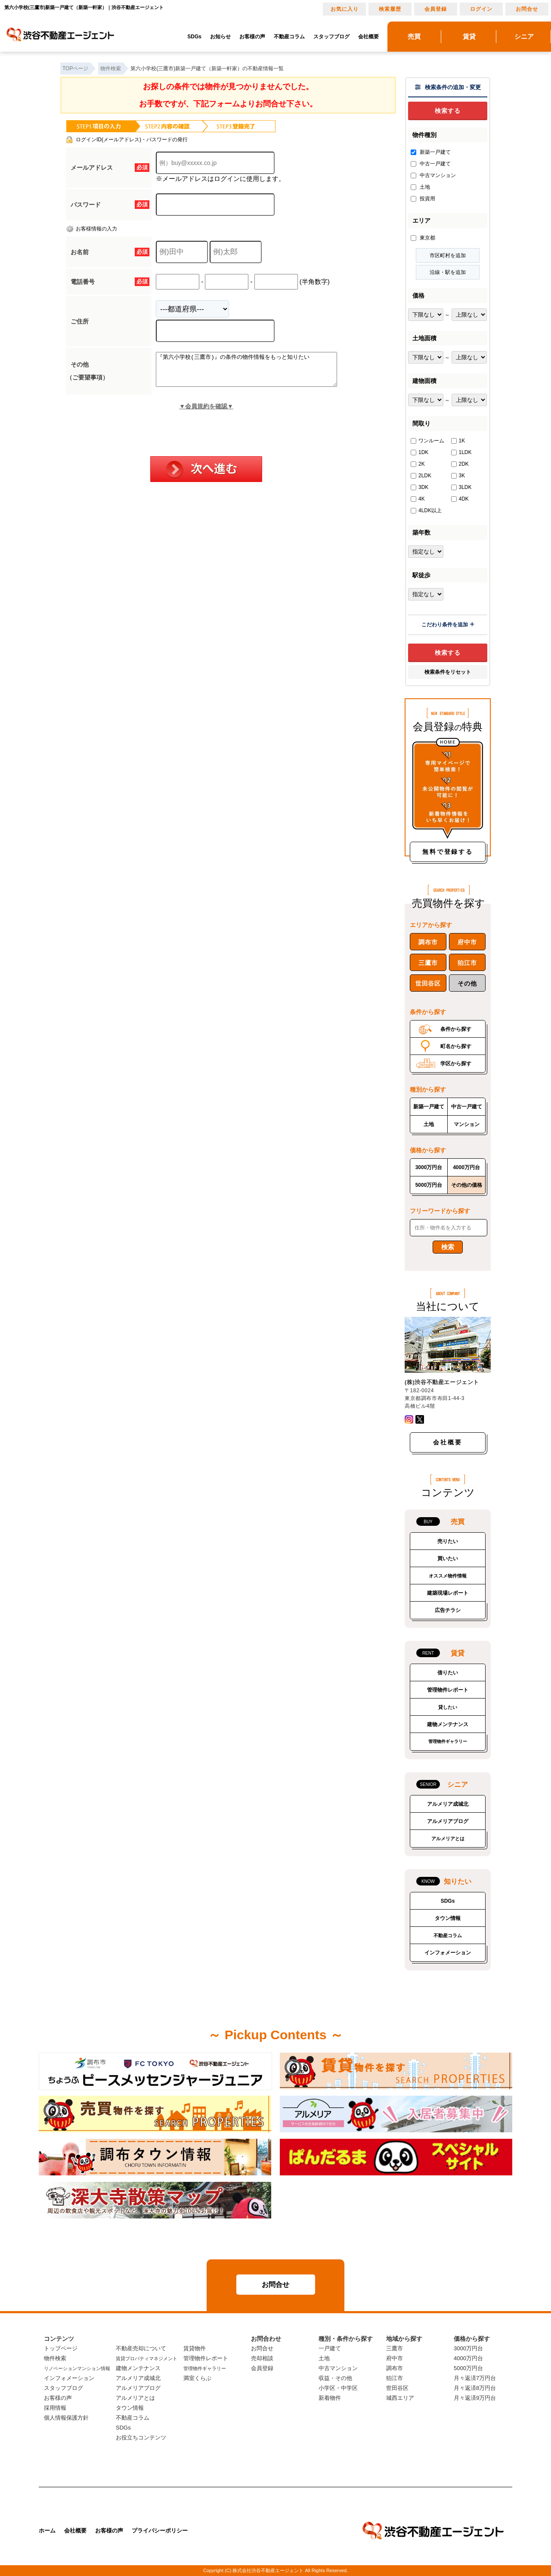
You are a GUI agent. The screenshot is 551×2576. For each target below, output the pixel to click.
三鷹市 (427, 962)
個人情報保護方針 (66, 2417)
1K (458, 441)
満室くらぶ (197, 2378)
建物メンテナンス (447, 1724)
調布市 (427, 942)
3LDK (461, 487)
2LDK (421, 476)
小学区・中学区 (338, 2388)
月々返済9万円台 (475, 2398)
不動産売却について (141, 2348)
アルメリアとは (447, 1838)
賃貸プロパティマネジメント (146, 2358)
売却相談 (262, 2358)
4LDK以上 (426, 510)
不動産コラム (289, 37)
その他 (467, 983)
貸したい (447, 1707)
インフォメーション (447, 1953)
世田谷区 (428, 983)
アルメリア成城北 (447, 1804)
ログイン (481, 9)
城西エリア (400, 2398)
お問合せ (527, 9)
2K (418, 464)
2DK (460, 464)
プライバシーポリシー (160, 2530)
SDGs (194, 37)
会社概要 (368, 37)
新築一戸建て (431, 152)
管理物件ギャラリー (447, 1741)
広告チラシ (448, 1610)
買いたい (447, 1559)
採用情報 (55, 2408)
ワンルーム (427, 441)
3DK (419, 487)
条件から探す (455, 1029)
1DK (419, 452)
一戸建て (330, 2348)
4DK (460, 499)
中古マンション (433, 175)
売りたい (447, 1541)
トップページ (60, 2348)
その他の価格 (466, 1185)
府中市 (467, 942)
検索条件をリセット (447, 672)
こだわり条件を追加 (447, 625)
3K (458, 476)
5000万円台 (429, 1185)
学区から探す (455, 1064)
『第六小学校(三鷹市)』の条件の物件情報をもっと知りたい (257, 372)
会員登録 (435, 9)
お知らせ (220, 37)
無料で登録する (447, 851)
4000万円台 (466, 1167)
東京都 (423, 238)
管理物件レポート (447, 1690)
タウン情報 (448, 1918)
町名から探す (455, 1046)
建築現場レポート (447, 1593)
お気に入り (345, 9)
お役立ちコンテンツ (141, 2437)
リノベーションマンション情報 (77, 2368)
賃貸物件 (194, 2348)
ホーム (47, 2530)
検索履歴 (390, 9)
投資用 (423, 199)
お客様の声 (252, 37)
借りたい (447, 1673)
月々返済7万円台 (475, 2378)
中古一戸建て (431, 164)
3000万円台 (429, 1167)
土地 (420, 187)
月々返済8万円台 (475, 2388)
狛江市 (467, 962)
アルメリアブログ (447, 1821)
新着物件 (330, 2398)
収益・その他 (335, 2378)
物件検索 (55, 2358)
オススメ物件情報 (448, 1575)
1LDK (461, 452)
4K (418, 499)
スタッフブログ (331, 37)
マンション (467, 1124)
